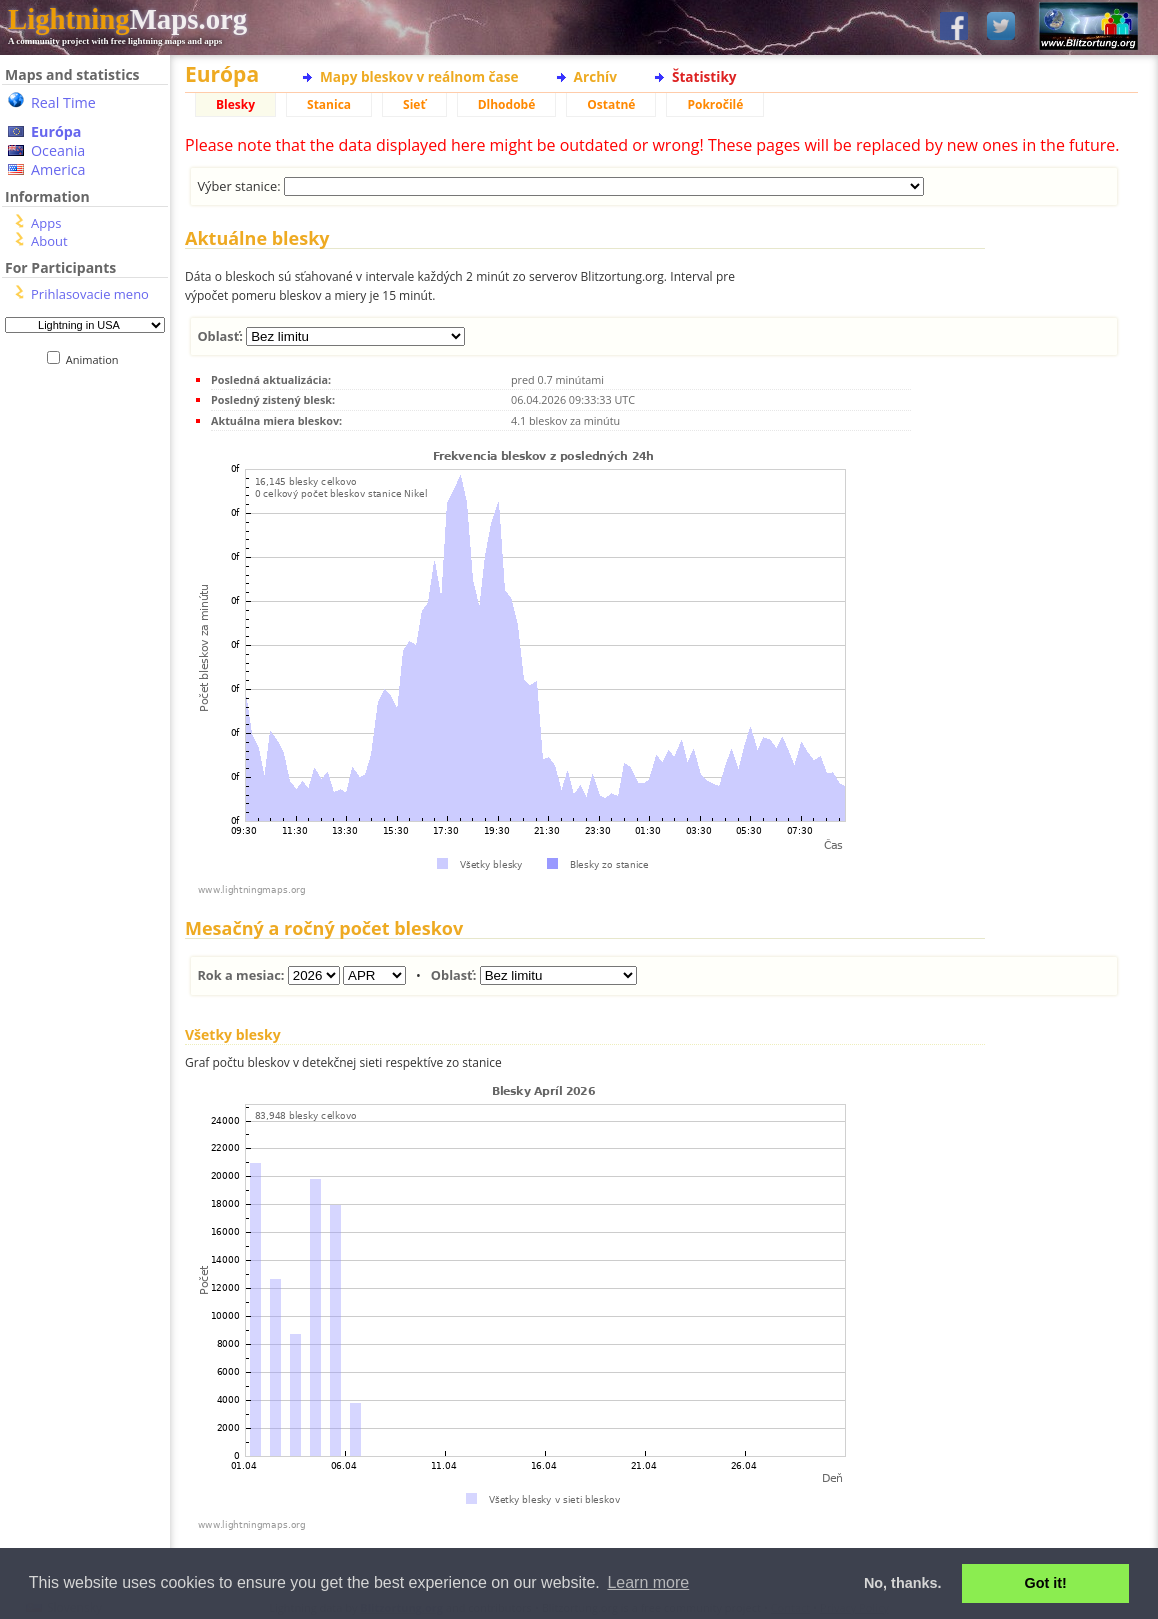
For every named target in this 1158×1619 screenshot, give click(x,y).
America (58, 169)
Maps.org (127, 19)
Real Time (63, 102)
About (49, 241)
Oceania (58, 150)
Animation (96, 359)
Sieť (414, 104)
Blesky (235, 104)
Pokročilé (715, 104)
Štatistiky (704, 76)
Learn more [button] (648, 1582)
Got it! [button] (1046, 1583)
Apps (46, 223)
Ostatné (611, 104)
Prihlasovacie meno (90, 294)
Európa (56, 131)
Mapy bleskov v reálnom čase (419, 76)
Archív (595, 76)
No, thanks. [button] (903, 1583)
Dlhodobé (507, 104)
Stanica (329, 104)
